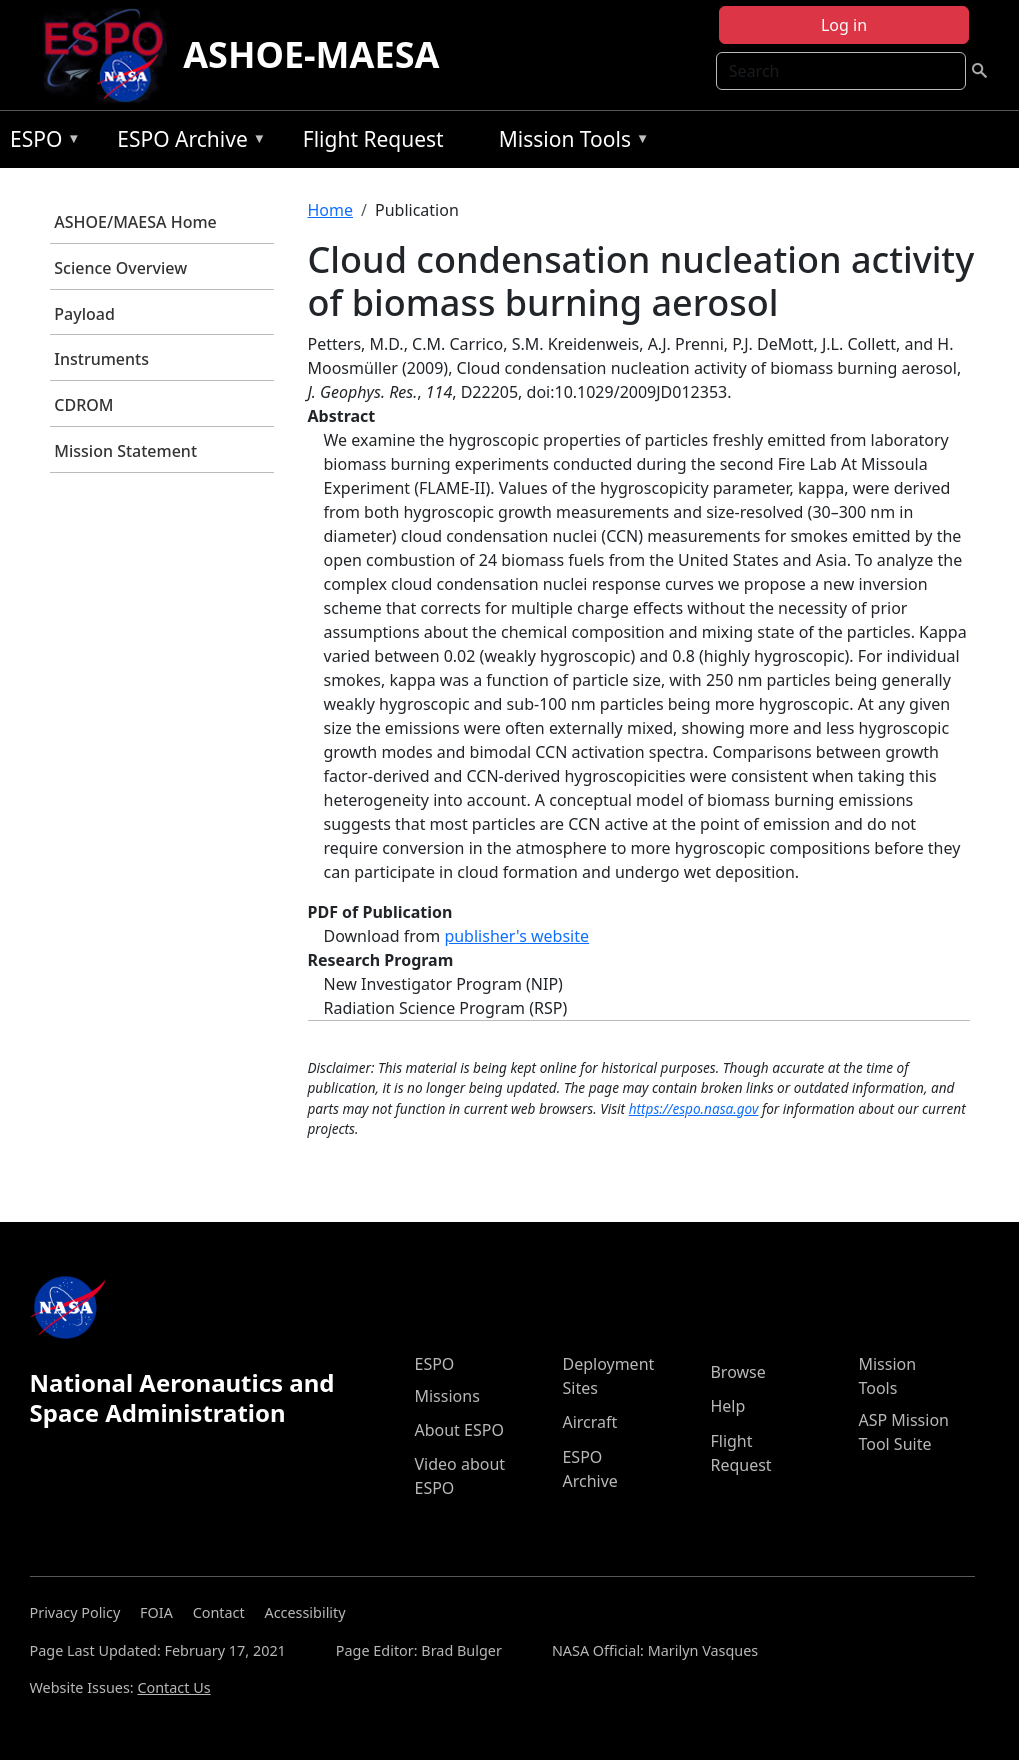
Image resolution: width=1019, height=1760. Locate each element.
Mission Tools (569, 142)
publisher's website (516, 936)
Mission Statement (125, 451)
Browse (737, 1372)
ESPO (40, 142)
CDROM (83, 405)
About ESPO (458, 1430)
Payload (84, 314)
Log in (844, 25)
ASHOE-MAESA (311, 54)
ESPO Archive (186, 142)
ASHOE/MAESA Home (135, 222)
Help (727, 1406)
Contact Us (173, 1687)
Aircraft (589, 1422)
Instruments (101, 359)
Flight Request (373, 139)
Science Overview (120, 268)
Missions (446, 1396)
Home (331, 210)
